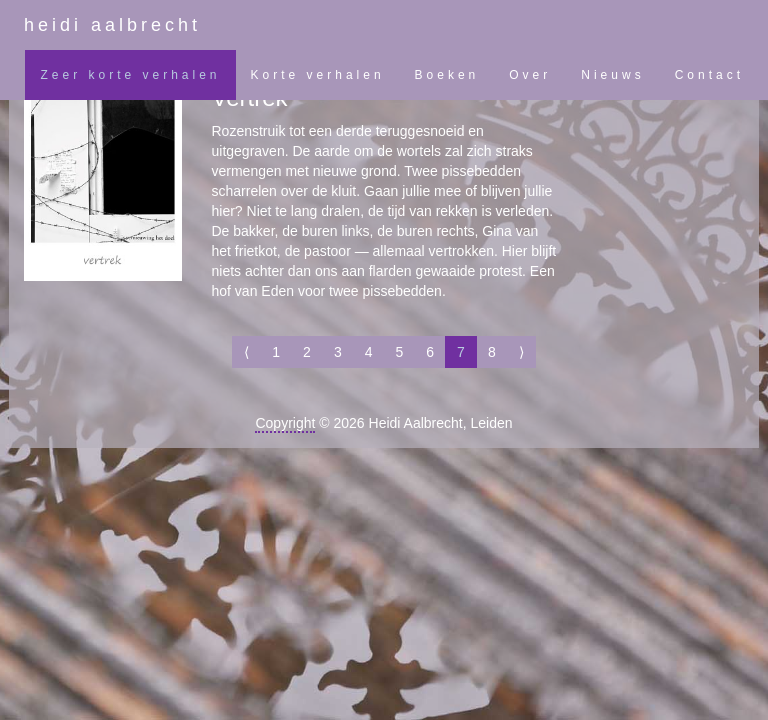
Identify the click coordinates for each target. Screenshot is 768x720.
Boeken (447, 75)
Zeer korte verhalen (130, 75)
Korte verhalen (318, 75)
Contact (709, 75)
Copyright (285, 423)
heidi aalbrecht (112, 25)
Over (530, 75)
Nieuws (612, 75)
